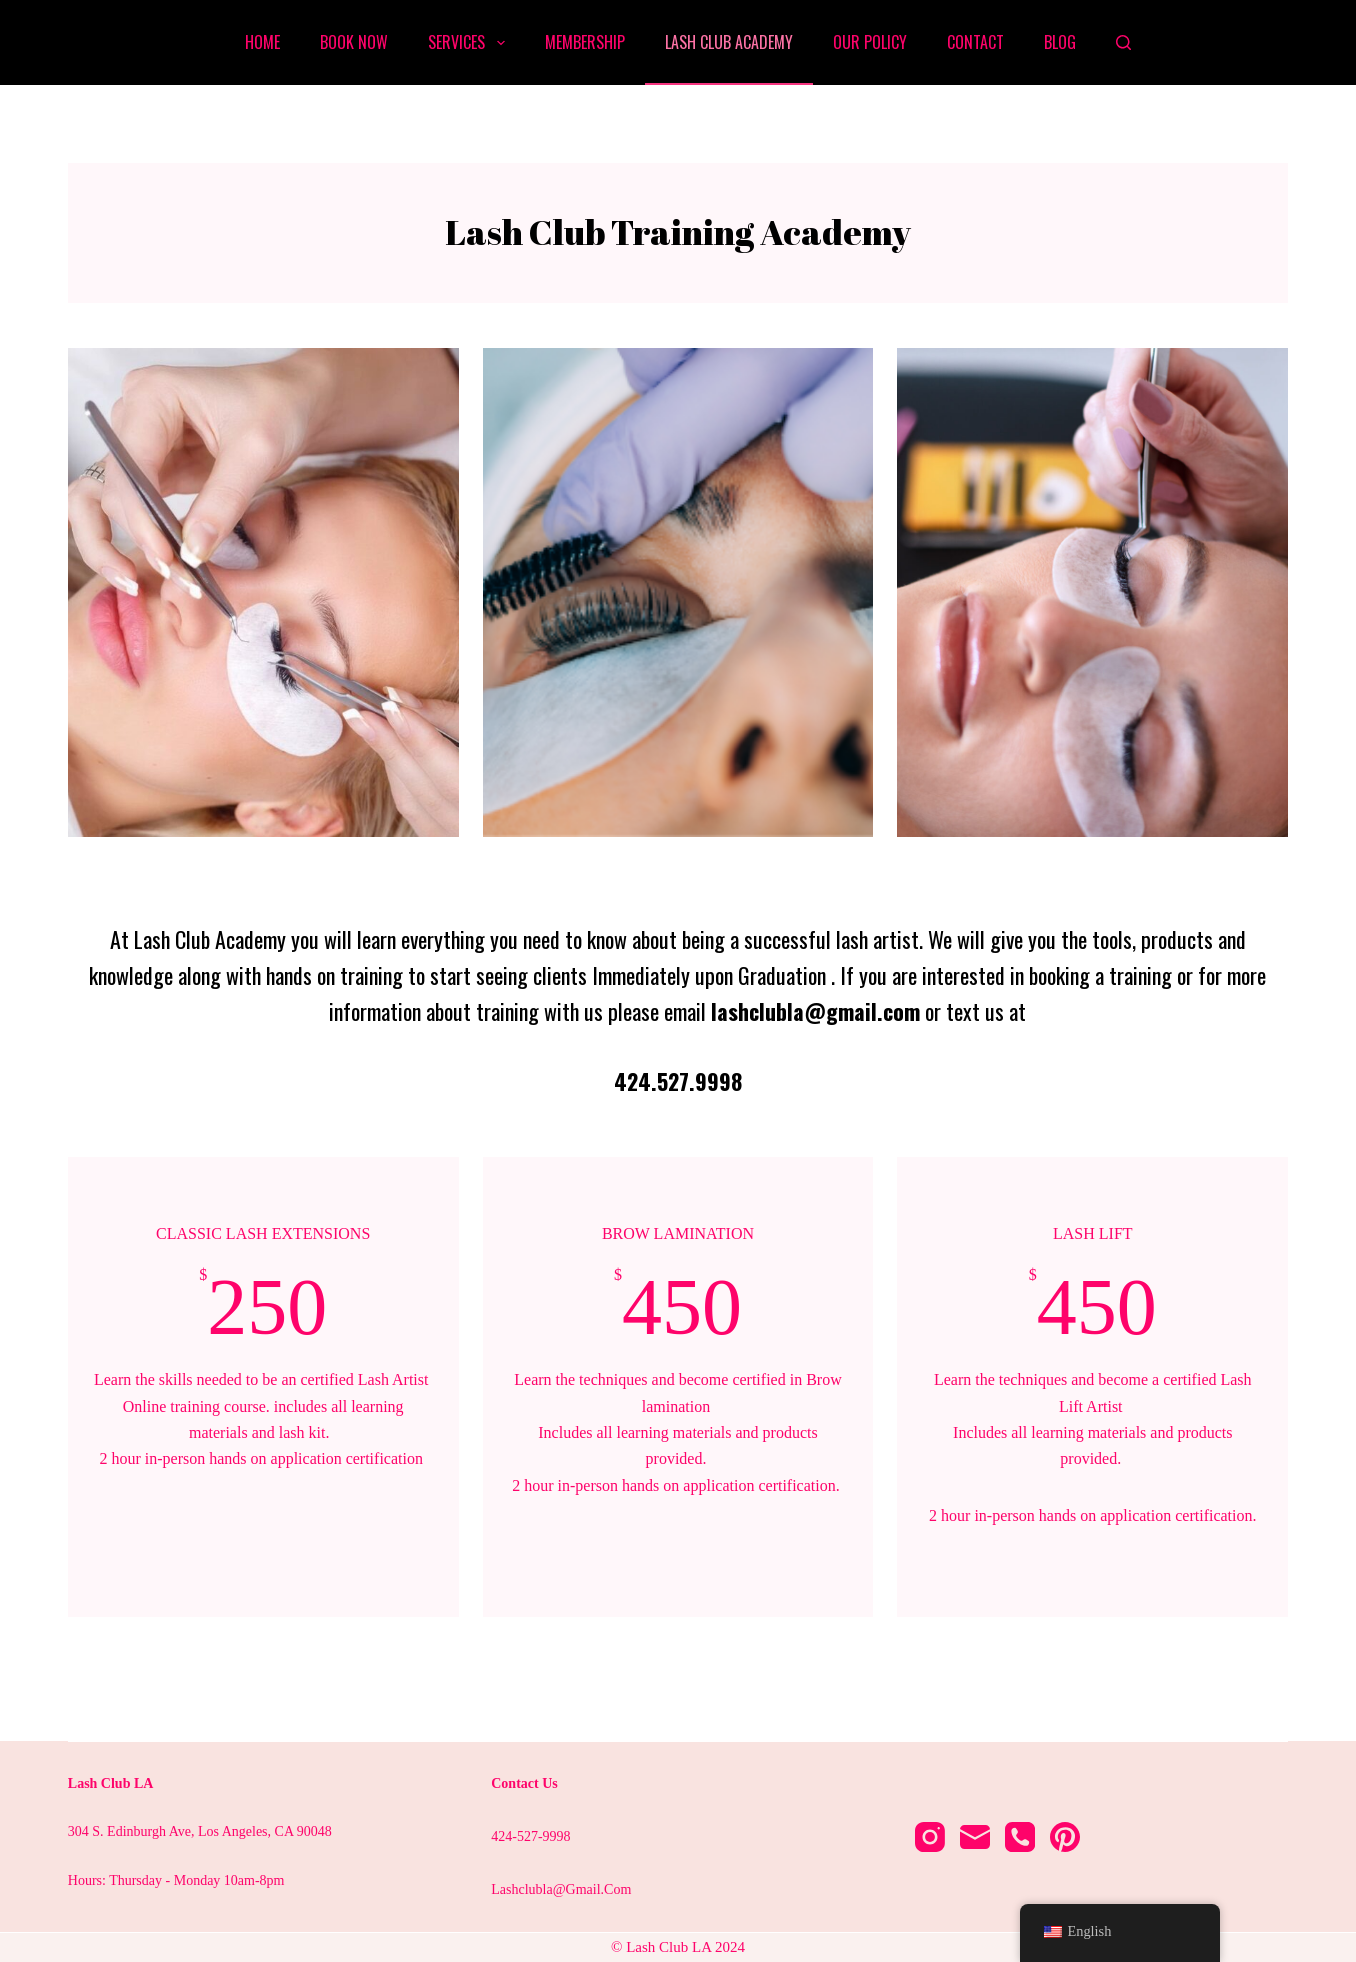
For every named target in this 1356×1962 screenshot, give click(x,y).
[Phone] (1020, 1837)
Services (470, 42)
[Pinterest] (1065, 1837)
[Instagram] (930, 1837)
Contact (975, 42)
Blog (1060, 42)
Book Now (354, 42)
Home (262, 42)
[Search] (1123, 42)
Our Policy (870, 42)
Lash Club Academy (729, 42)
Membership (585, 42)
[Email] (975, 1837)
